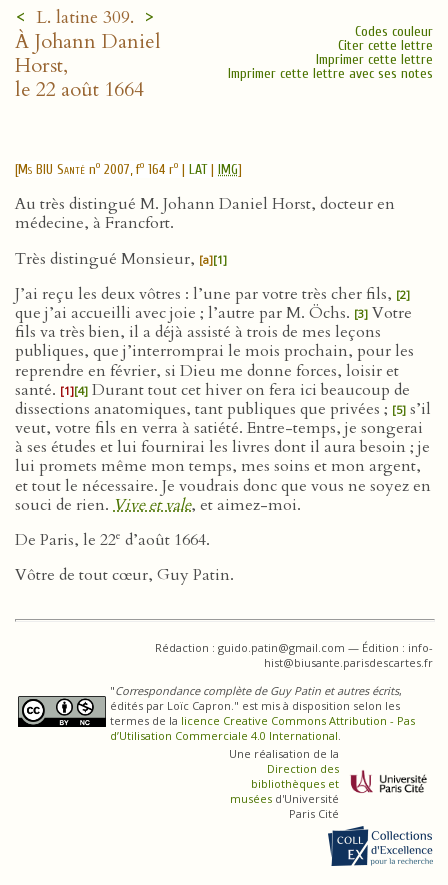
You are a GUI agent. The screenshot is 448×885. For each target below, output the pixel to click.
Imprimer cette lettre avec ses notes (330, 73)
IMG (228, 169)
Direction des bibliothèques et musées (284, 783)
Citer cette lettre (385, 45)
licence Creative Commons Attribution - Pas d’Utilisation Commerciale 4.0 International (262, 728)
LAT (198, 169)
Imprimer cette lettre (374, 59)
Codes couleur (394, 31)
